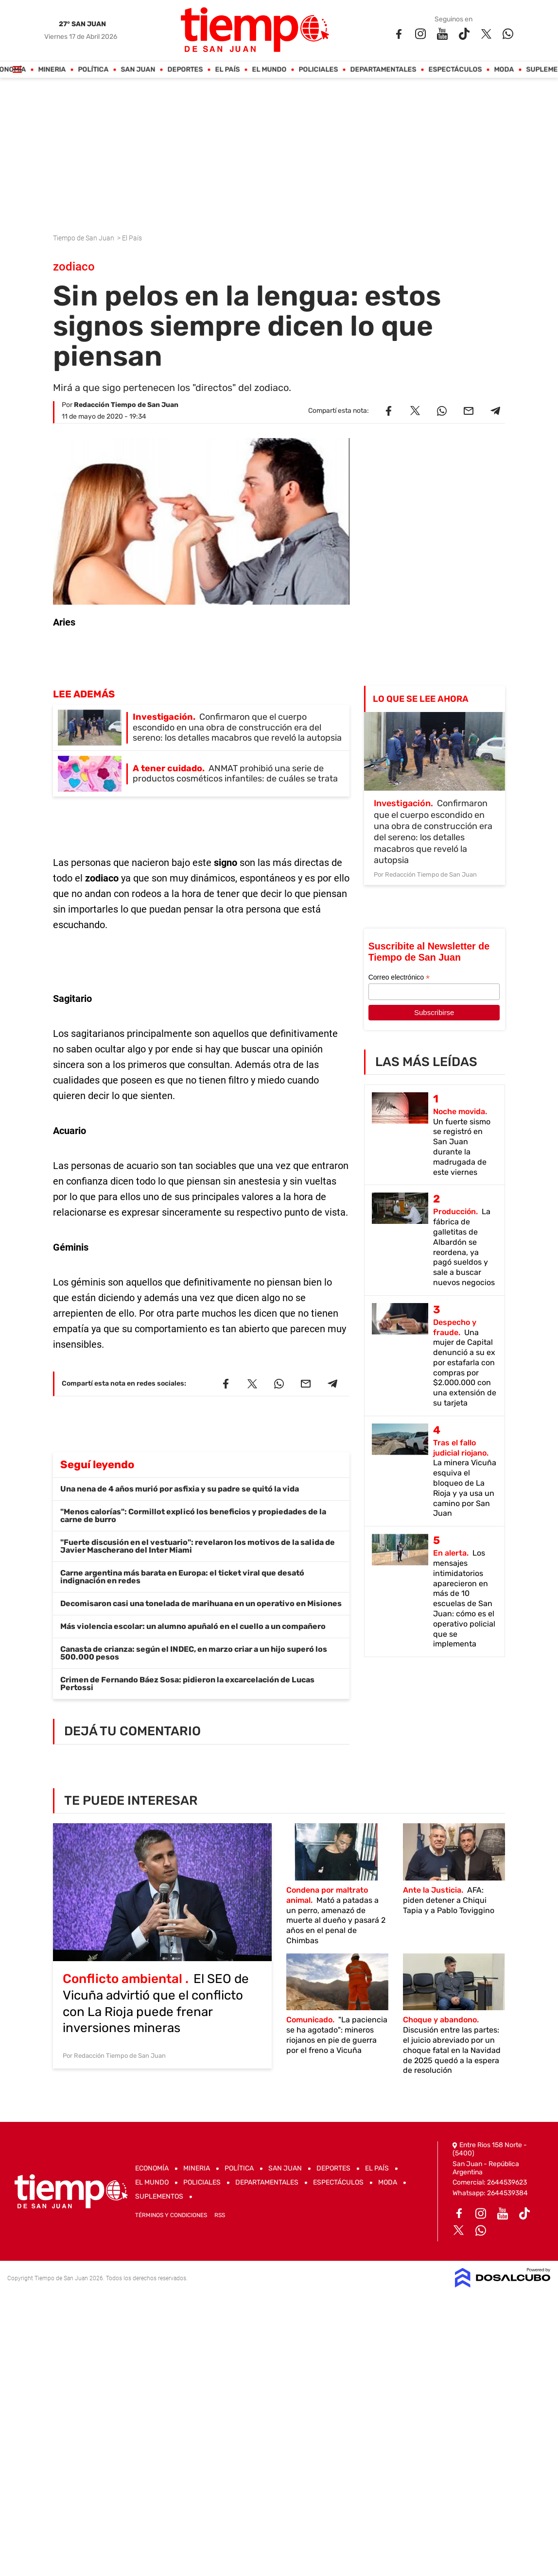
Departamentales (383, 70)
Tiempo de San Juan (84, 238)
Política (93, 70)
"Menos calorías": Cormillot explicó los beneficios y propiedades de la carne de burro (193, 1515)
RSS (219, 2215)
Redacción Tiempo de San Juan (126, 405)
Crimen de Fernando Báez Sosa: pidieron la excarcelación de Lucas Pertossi (187, 1683)
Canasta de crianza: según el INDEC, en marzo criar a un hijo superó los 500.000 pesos (193, 1652)
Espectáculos (455, 70)
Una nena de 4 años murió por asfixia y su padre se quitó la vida (179, 1488)
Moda (504, 70)
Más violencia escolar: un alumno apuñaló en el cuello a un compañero (193, 1626)
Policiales (318, 70)
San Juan (138, 70)
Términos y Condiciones (171, 2215)
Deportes (185, 70)
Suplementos (159, 2196)
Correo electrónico (399, 977)
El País (227, 70)
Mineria (52, 70)
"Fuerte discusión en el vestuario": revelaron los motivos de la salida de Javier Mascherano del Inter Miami (197, 1546)
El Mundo (269, 70)
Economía (152, 2168)
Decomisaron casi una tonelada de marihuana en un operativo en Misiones (201, 1603)
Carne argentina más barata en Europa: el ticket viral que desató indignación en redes (182, 1576)
